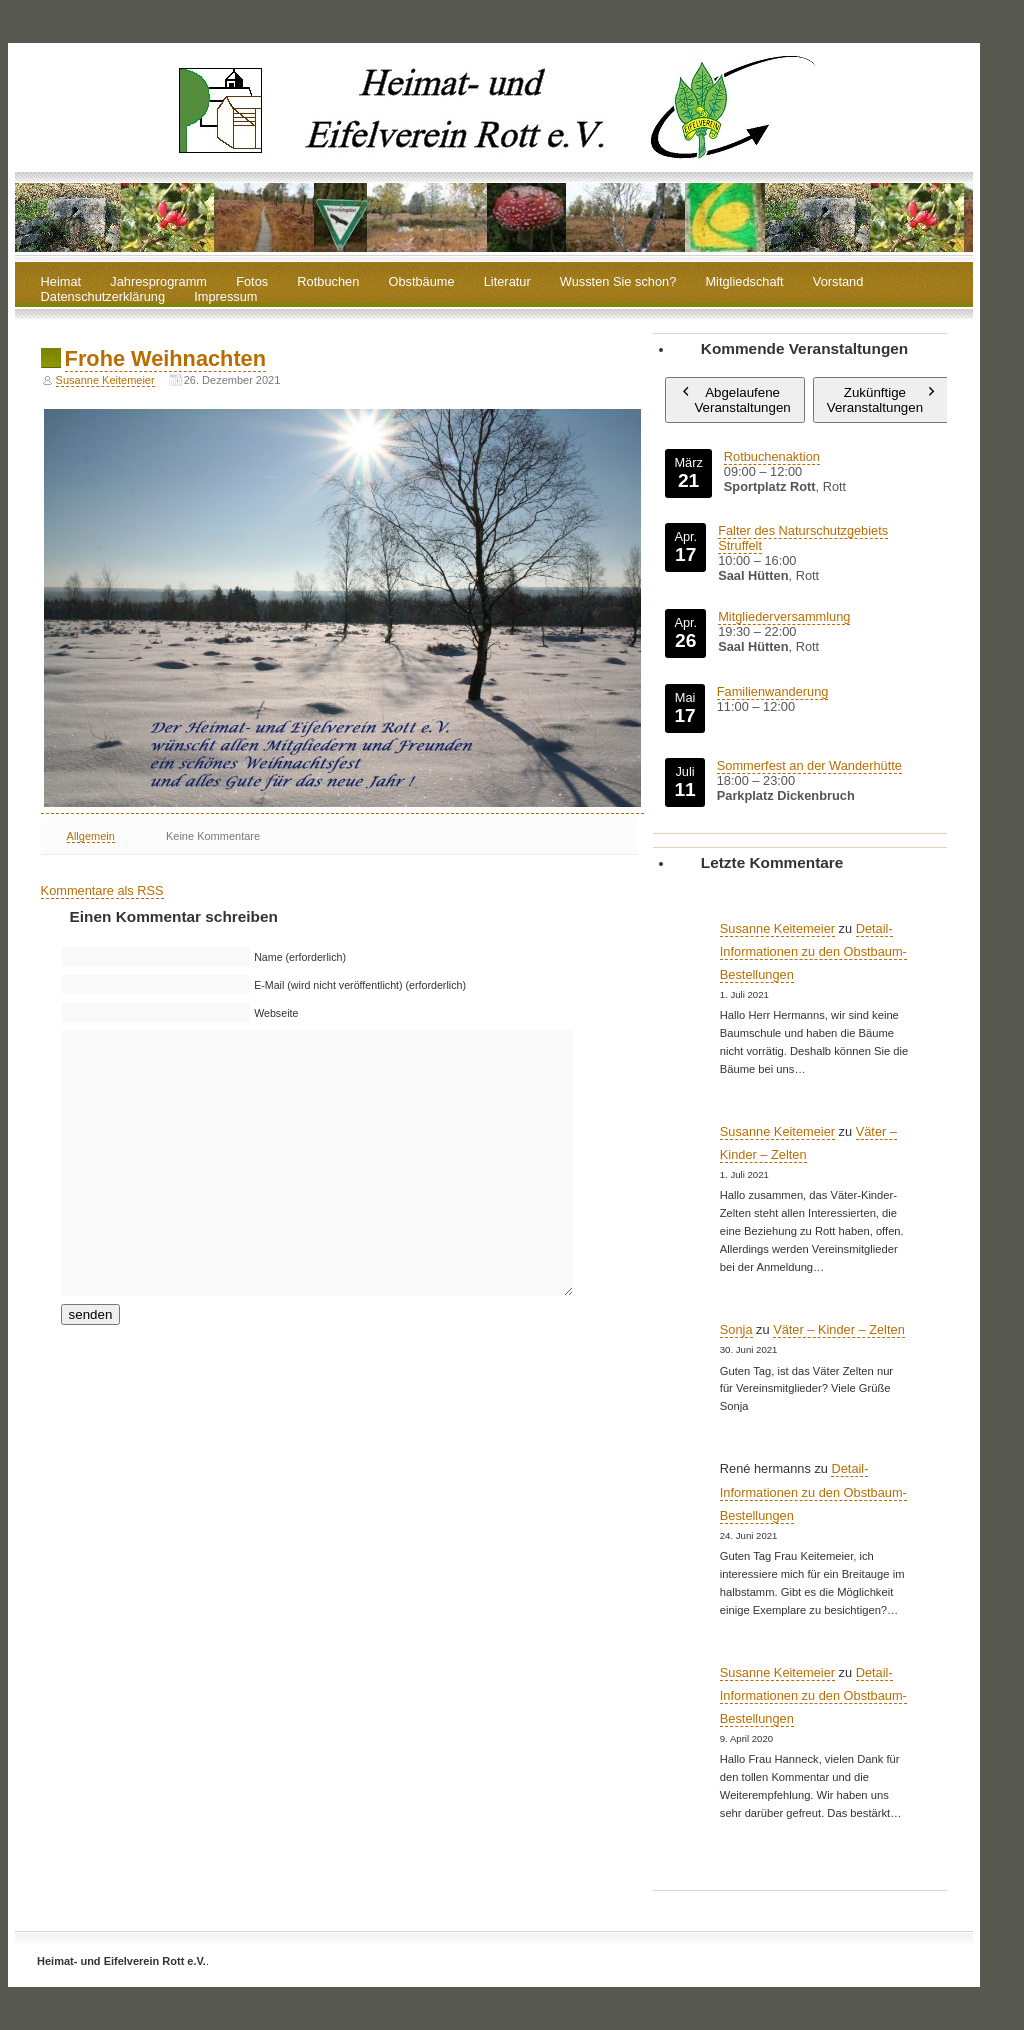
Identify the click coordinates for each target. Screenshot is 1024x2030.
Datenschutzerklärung (103, 297)
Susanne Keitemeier (105, 380)
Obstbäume (421, 282)
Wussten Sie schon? (618, 282)
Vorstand (838, 282)
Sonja (736, 1329)
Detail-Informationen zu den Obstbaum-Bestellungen (813, 951)
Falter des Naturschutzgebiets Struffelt (803, 538)
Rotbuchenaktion (772, 456)
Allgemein (91, 836)
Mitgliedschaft (744, 282)
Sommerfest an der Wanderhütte (809, 765)
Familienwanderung (773, 691)
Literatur (507, 282)
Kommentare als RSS (102, 890)
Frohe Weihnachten (165, 358)
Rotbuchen (328, 282)
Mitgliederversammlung (784, 616)
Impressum (225, 297)
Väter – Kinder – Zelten (839, 1329)
